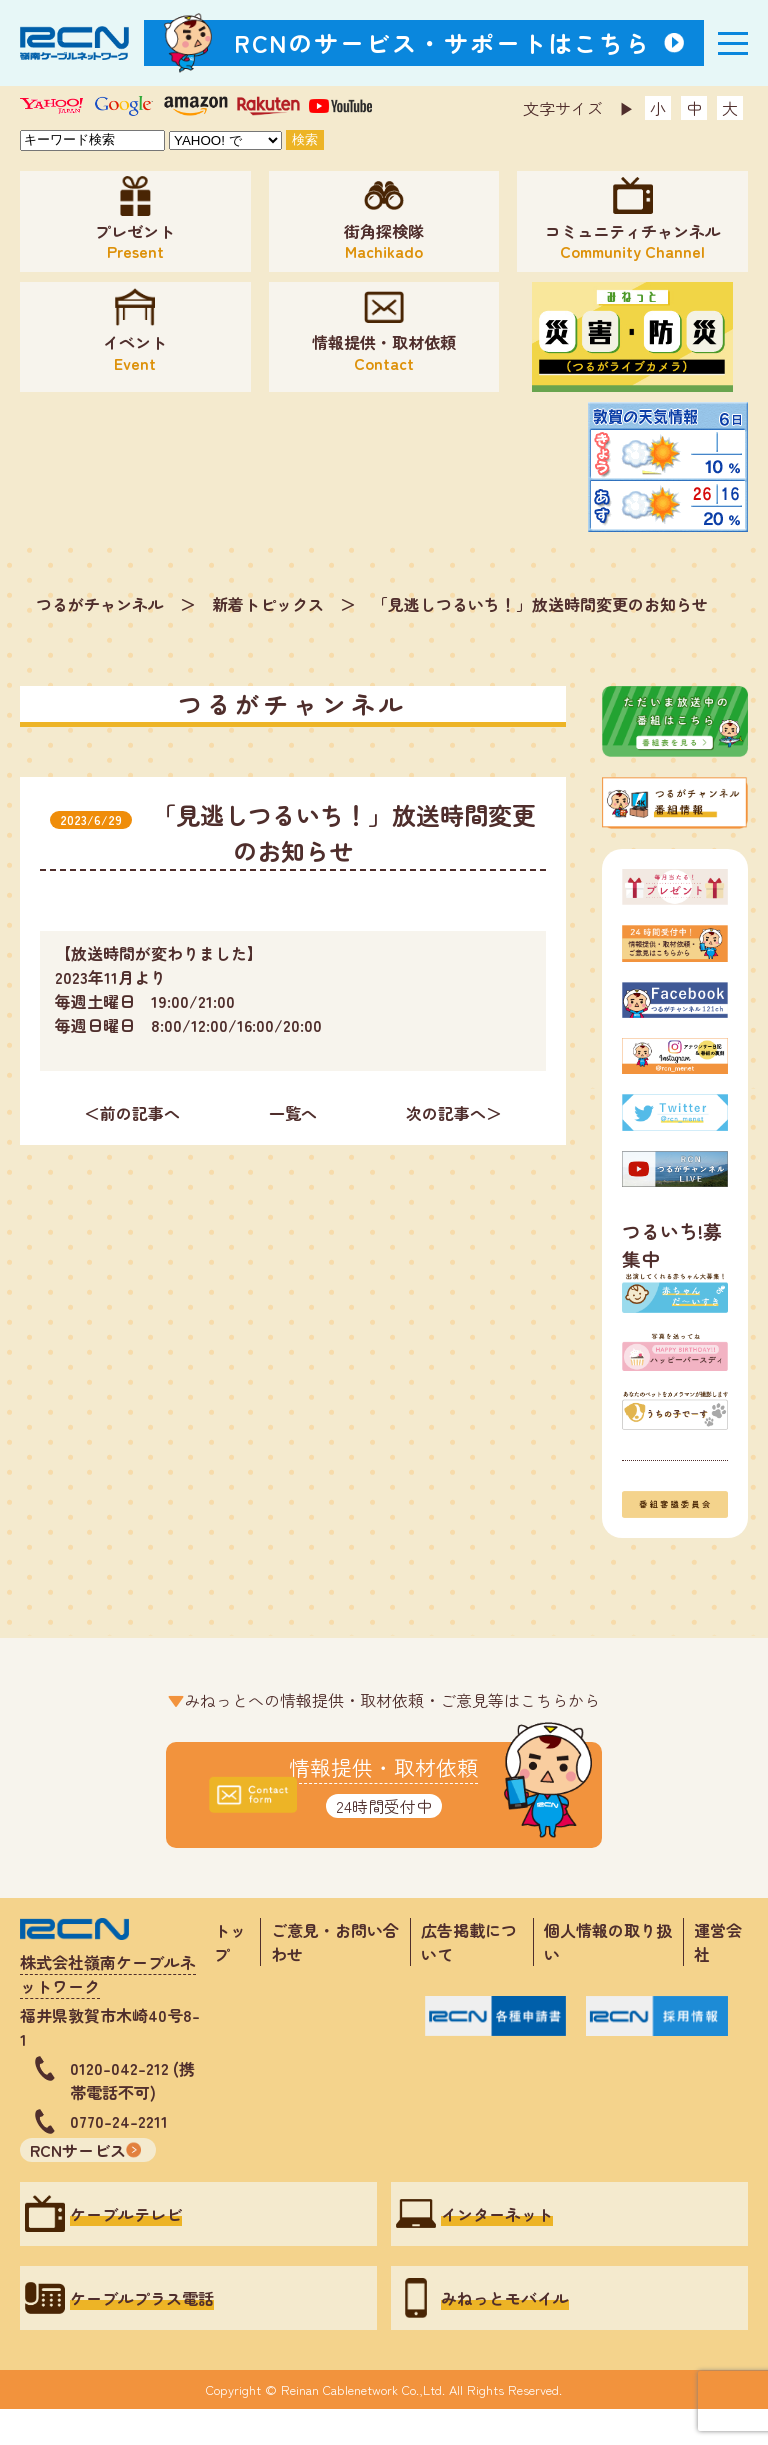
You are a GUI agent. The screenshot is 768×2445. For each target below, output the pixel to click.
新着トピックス (268, 604)
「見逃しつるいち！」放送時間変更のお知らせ (540, 604)
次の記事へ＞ (454, 1113)
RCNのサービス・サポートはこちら (443, 42)
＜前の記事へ (132, 1113)
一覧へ (293, 1113)
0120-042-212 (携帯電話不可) (132, 2080)
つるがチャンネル (100, 604)
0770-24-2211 (119, 2121)
